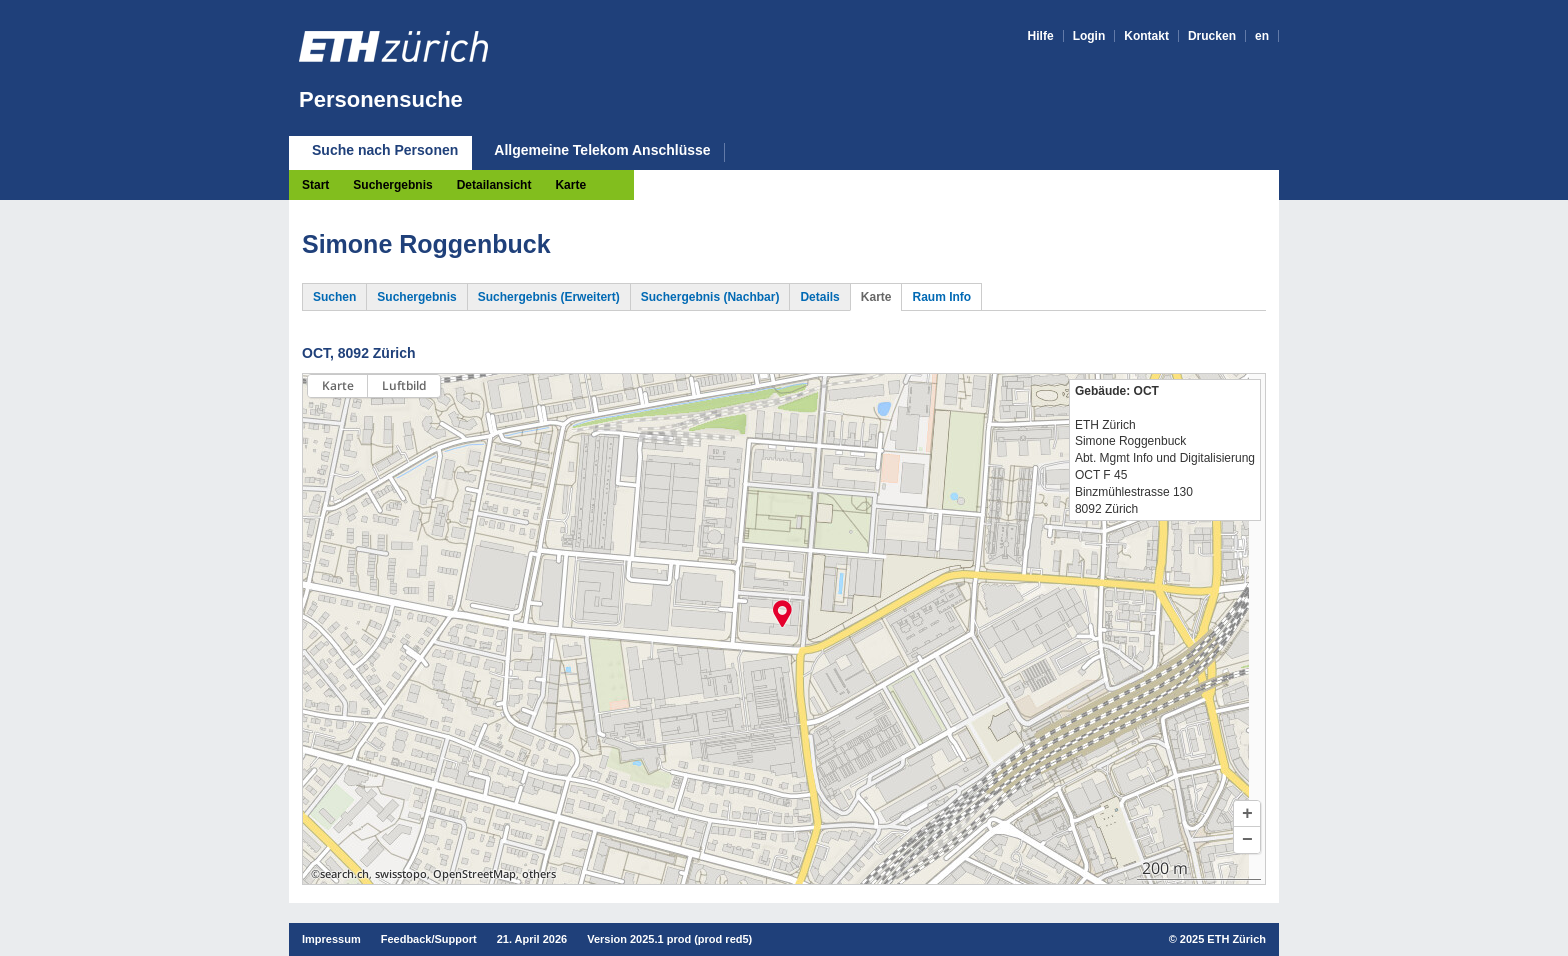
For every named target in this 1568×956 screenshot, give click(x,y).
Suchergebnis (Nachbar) (710, 297)
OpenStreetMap (474, 874)
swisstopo (401, 874)
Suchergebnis (392, 185)
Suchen (334, 297)
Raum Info (941, 297)
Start (315, 185)
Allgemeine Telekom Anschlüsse (602, 150)
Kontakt (1146, 36)
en (1262, 36)
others (539, 874)
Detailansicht (494, 185)
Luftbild (404, 385)
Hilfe (1041, 36)
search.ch (344, 874)
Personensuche (381, 99)
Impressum (331, 939)
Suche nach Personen (385, 150)
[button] (1247, 814)
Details (819, 297)
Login (1089, 36)
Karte (570, 185)
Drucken (1212, 36)
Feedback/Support (429, 939)
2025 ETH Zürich (1223, 939)
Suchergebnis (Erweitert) (549, 297)
